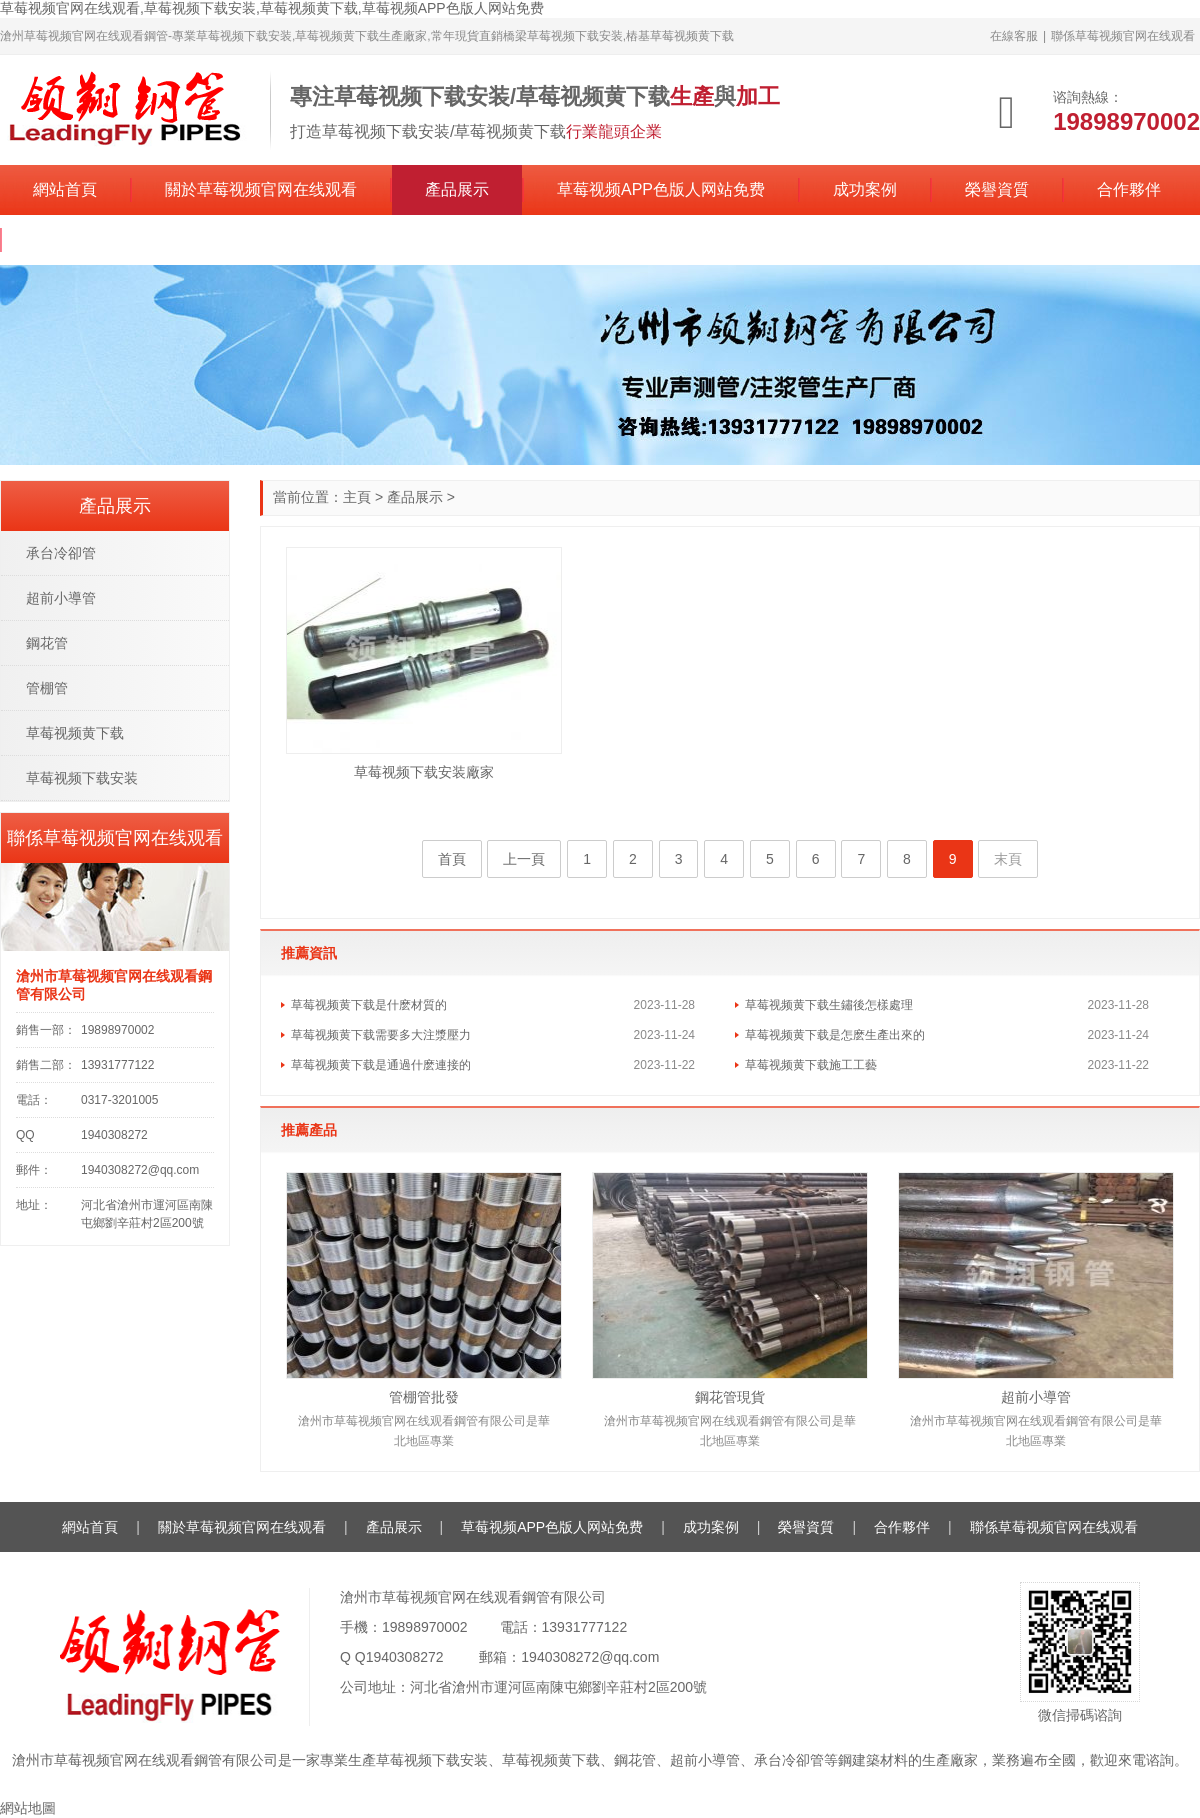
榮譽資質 (997, 189)
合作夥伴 (1129, 189)
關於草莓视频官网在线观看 (261, 189)
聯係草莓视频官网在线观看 (1123, 36)
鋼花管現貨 (730, 1397)
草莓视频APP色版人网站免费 (661, 189)
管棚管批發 (424, 1397)
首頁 (452, 859)
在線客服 (1014, 36)
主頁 (357, 497)
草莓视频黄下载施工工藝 (811, 1065)
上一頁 (524, 859)
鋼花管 (47, 643)
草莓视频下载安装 (82, 778)
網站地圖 (28, 1808)
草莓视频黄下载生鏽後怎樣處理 (829, 1005)
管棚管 (47, 688)
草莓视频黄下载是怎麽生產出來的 (835, 1035)
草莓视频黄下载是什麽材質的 (369, 1005)
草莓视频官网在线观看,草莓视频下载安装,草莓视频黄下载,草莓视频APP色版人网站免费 (272, 8)
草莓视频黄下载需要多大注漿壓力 (381, 1035)
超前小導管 (1036, 1397)
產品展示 (457, 189)
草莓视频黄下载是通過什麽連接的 (381, 1065)
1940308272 (405, 1657)
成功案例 (865, 189)
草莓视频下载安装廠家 (424, 772)
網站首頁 (65, 189)
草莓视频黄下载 (75, 733)
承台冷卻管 (61, 553)
